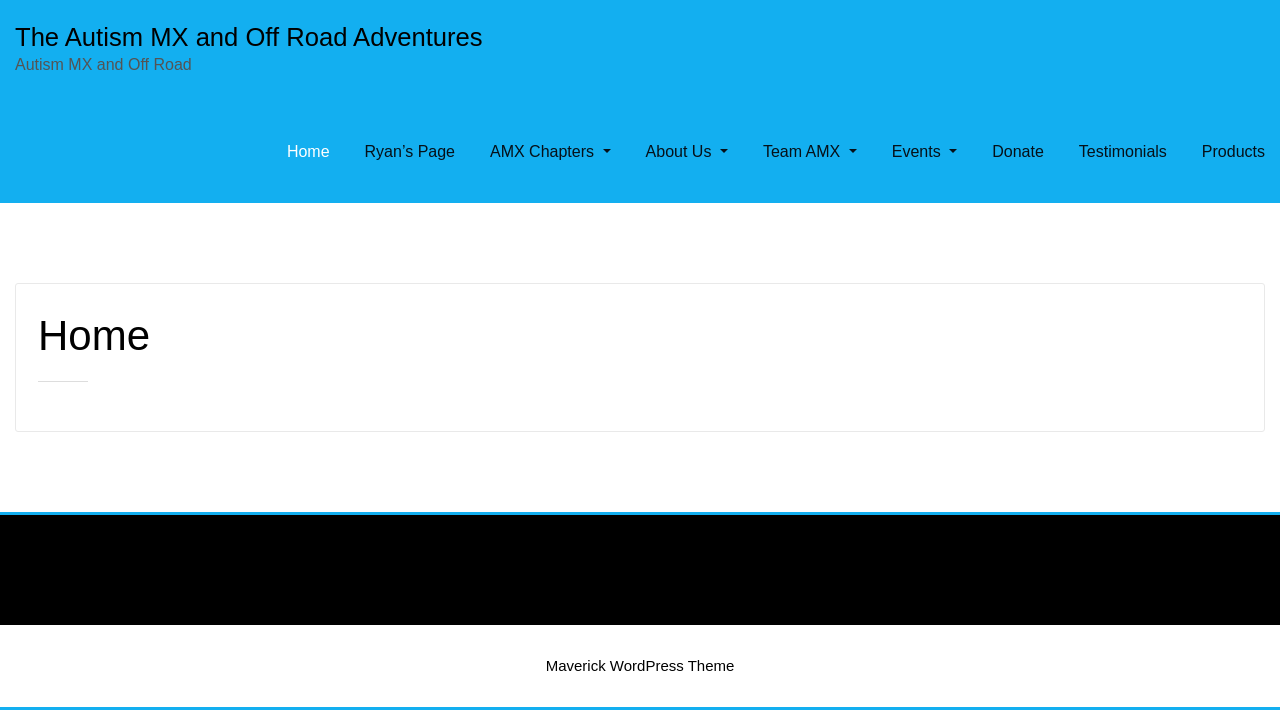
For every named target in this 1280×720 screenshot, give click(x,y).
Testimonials (1123, 151)
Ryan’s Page (410, 151)
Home (308, 151)
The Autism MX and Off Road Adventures (249, 37)
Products (1233, 151)
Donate (1018, 151)
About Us (687, 151)
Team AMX (810, 151)
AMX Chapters (550, 151)
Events (924, 151)
